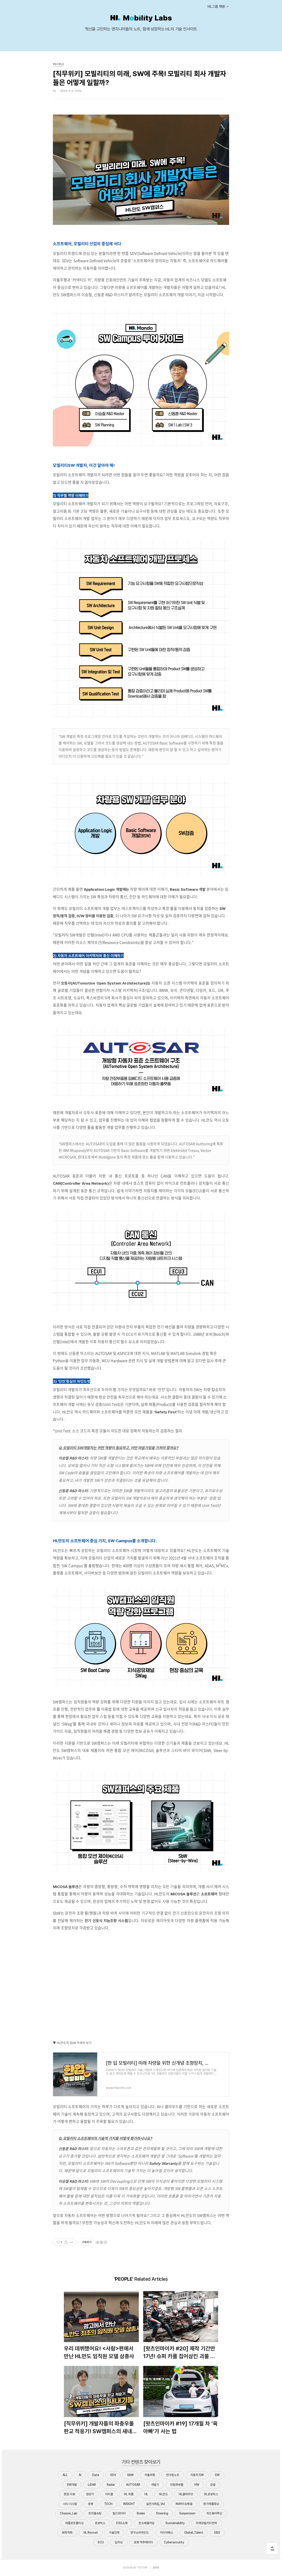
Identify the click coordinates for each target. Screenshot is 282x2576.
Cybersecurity (174, 2542)
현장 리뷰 (69, 2494)
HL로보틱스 (211, 2494)
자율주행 (150, 2475)
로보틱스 (100, 2523)
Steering (162, 2513)
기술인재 (114, 2532)
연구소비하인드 (139, 2532)
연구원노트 (172, 2475)
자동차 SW (197, 2475)
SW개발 (72, 2484)
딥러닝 (119, 2542)
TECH (108, 2504)
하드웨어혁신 (214, 2513)
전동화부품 (176, 2484)
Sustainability (175, 2523)
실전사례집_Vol (155, 2504)
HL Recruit (90, 2532)
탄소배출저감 (146, 2523)
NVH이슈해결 (184, 2504)
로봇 (90, 2504)
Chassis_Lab (68, 2513)
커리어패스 (166, 2532)
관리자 (156, 2567)
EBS (217, 2532)
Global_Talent (193, 2532)
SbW (130, 2475)
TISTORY (142, 2567)
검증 (212, 2484)
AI (80, 2475)
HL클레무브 (186, 2494)
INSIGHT (129, 2504)
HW (196, 2484)
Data (95, 2475)
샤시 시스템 (70, 2504)
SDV (113, 2475)
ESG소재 (122, 2523)
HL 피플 (129, 2494)
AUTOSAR (133, 2484)
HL (146, 2494)
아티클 (109, 2494)
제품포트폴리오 (74, 2523)
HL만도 (163, 2494)
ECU (101, 2542)
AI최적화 (67, 2532)
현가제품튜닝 (211, 2504)
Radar (111, 2484)
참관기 (90, 2494)
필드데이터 (119, 2513)
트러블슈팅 (95, 2513)
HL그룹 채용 (218, 6)
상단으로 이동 (272, 2548)
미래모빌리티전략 (206, 2523)
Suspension (187, 2513)
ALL (65, 2475)
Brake (141, 2513)
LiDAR (92, 2484)
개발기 (155, 2484)
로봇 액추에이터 (143, 2542)
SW (217, 2475)
